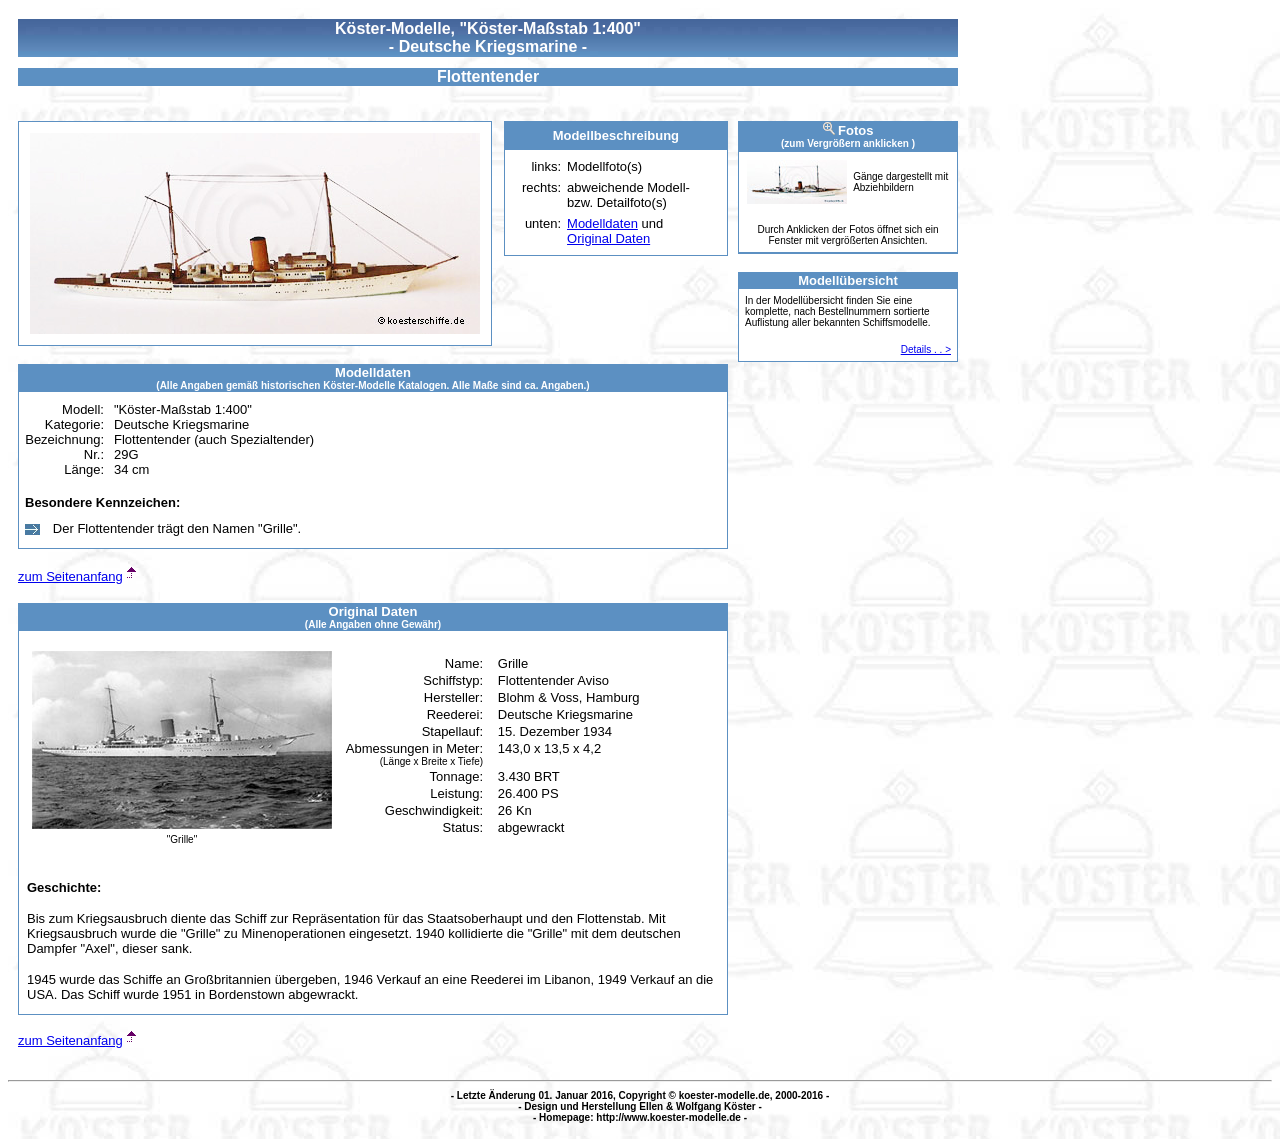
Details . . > (926, 349)
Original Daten (608, 238)
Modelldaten (602, 223)
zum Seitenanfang (70, 576)
